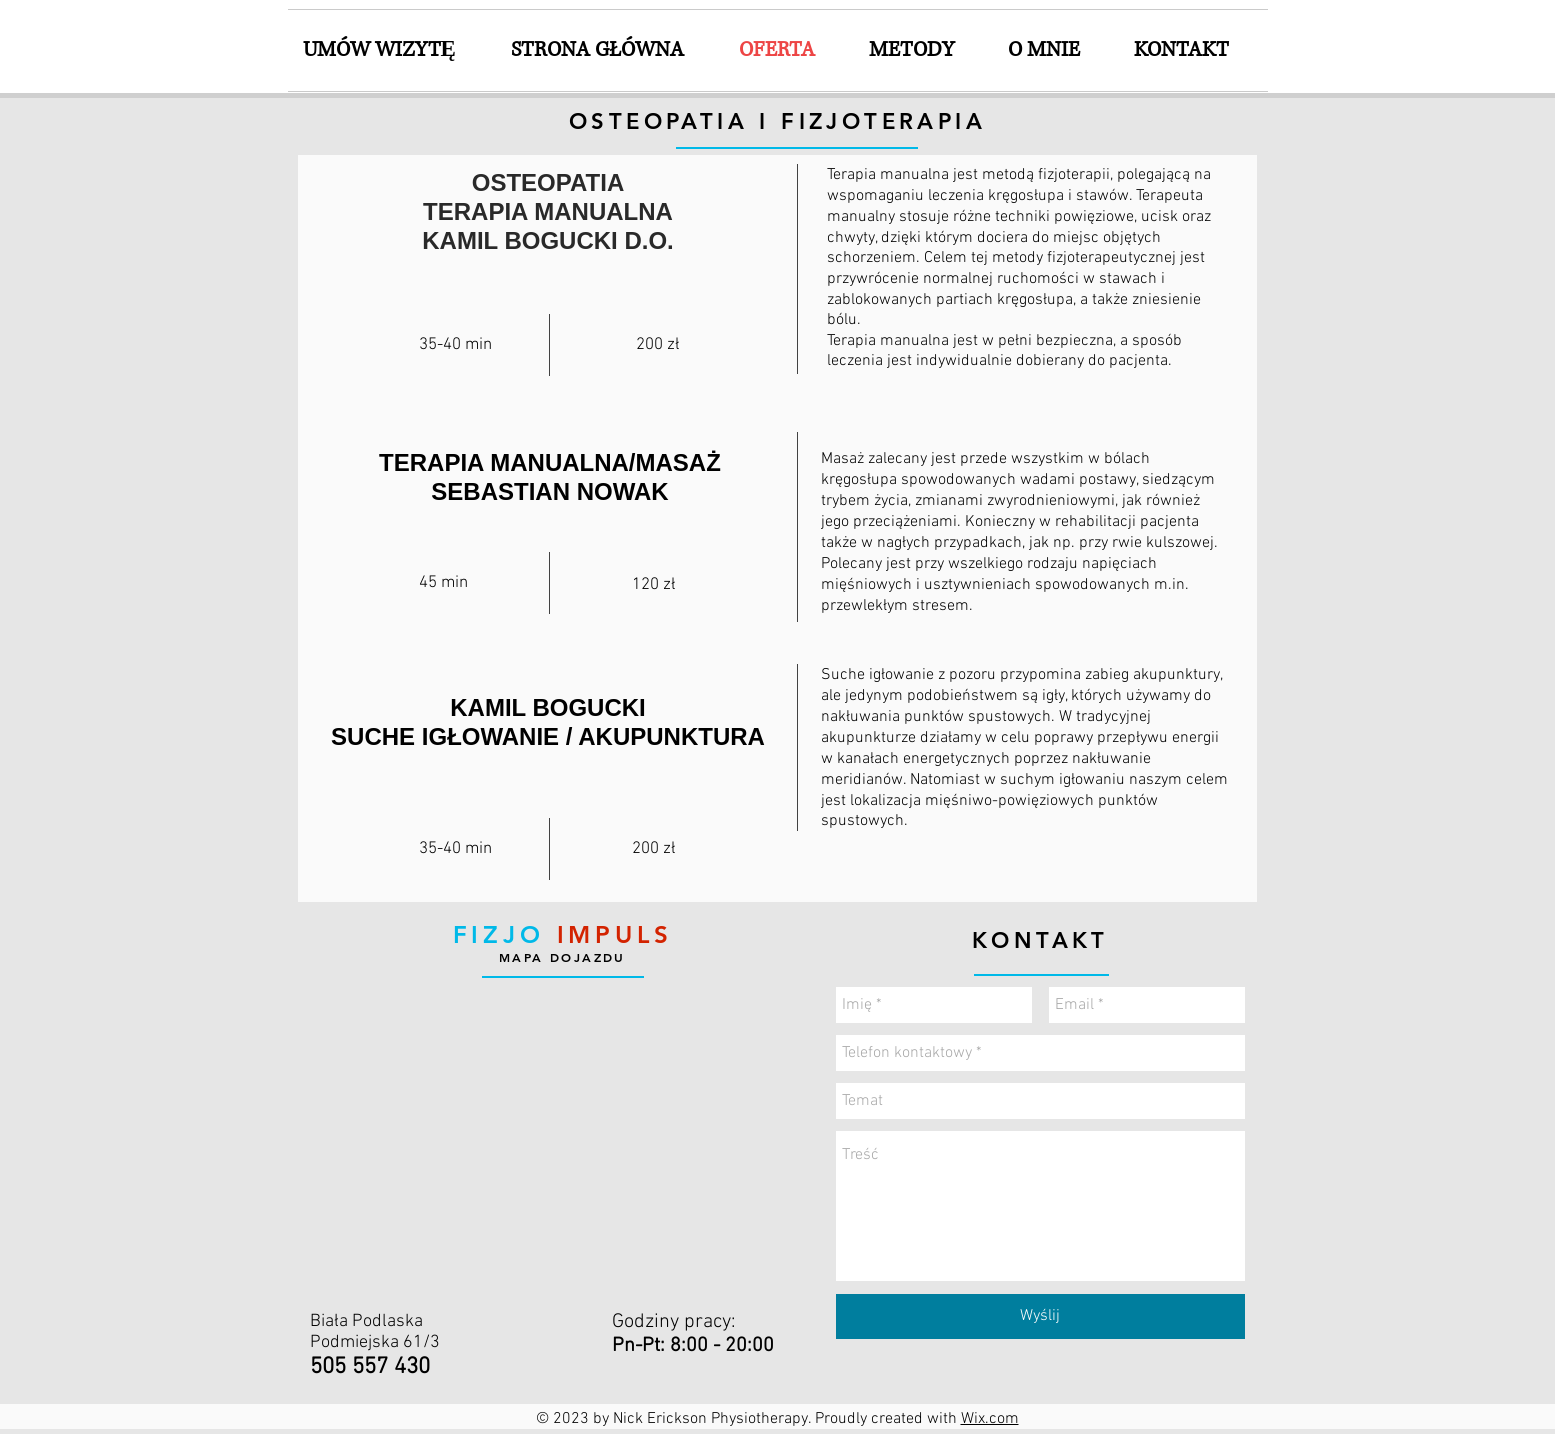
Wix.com (990, 1419)
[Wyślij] (1040, 1316)
